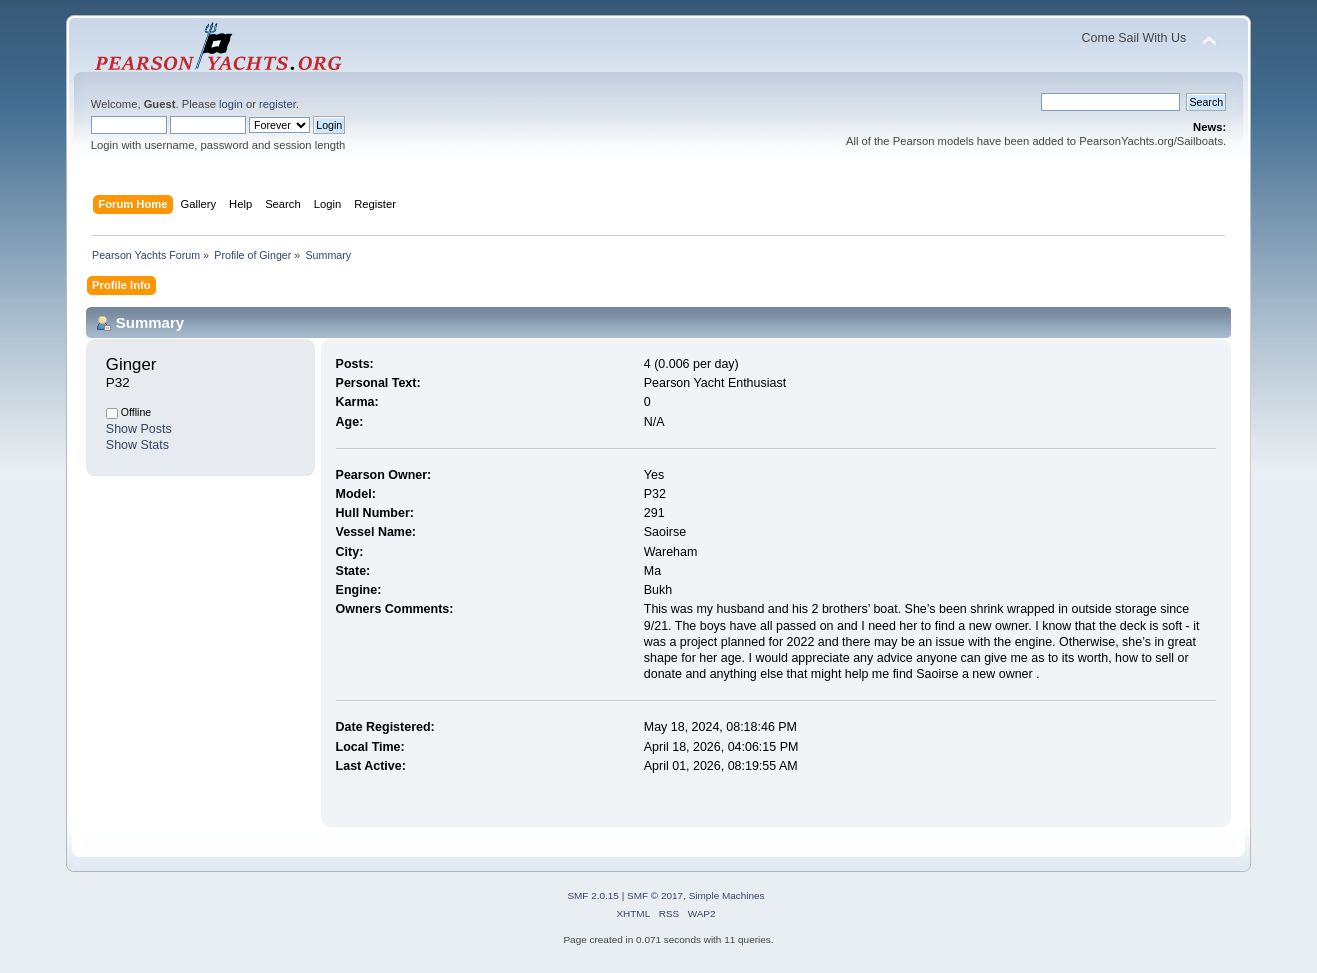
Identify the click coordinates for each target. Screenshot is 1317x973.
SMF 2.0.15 (593, 895)
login (231, 104)
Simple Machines (727, 895)
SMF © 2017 (655, 895)
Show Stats (137, 445)
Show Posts (139, 429)
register (277, 104)
